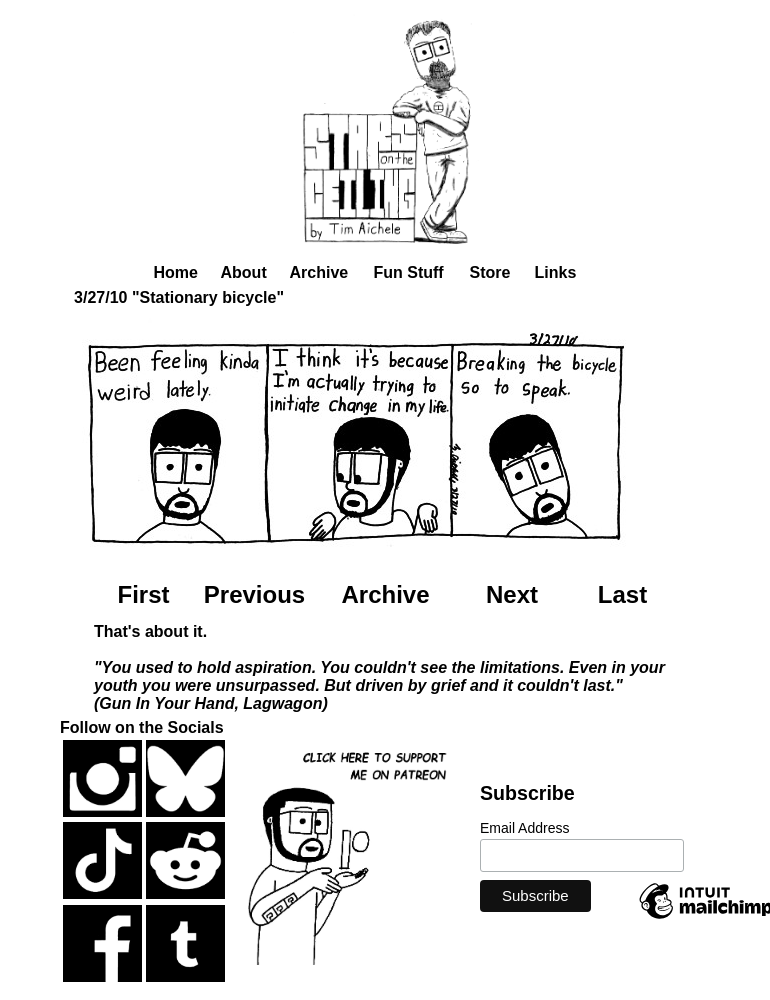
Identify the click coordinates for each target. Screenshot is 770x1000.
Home (176, 272)
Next (512, 594)
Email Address (524, 828)
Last (622, 594)
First (143, 594)
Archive (319, 272)
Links (556, 272)
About (244, 272)
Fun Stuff (409, 272)
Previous (254, 594)
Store (490, 272)
